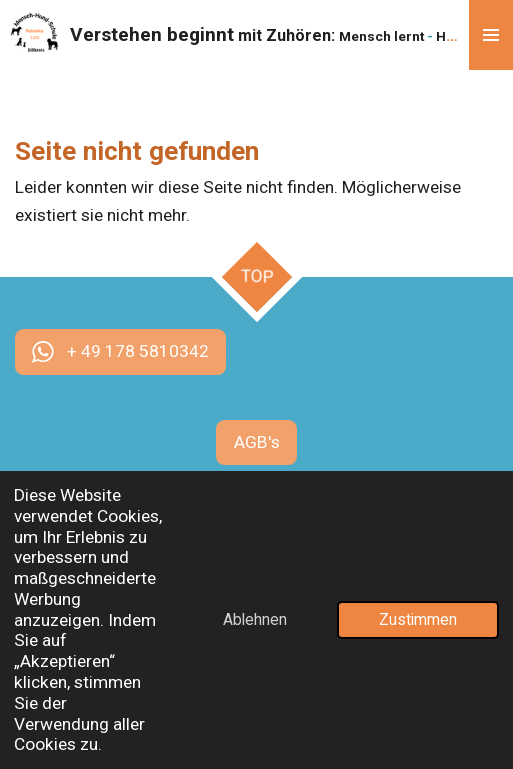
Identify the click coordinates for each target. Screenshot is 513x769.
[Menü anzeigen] (491, 35)
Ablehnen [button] (255, 620)
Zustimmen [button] (418, 620)
